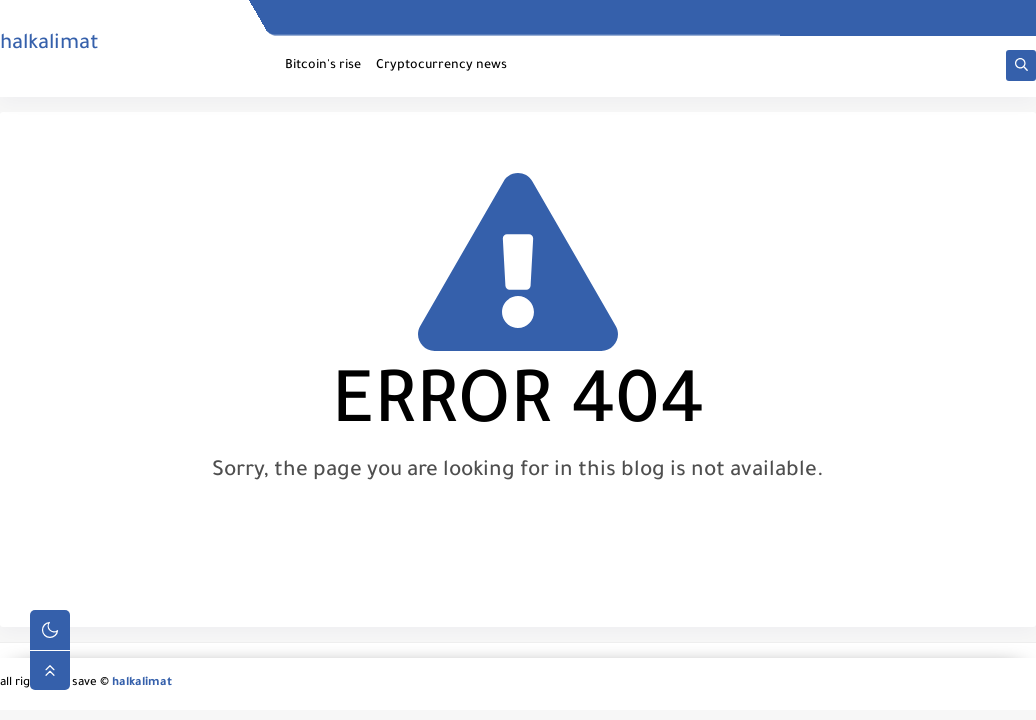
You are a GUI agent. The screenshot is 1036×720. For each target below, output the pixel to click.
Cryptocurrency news (441, 66)
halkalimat (49, 45)
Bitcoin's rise (323, 66)
